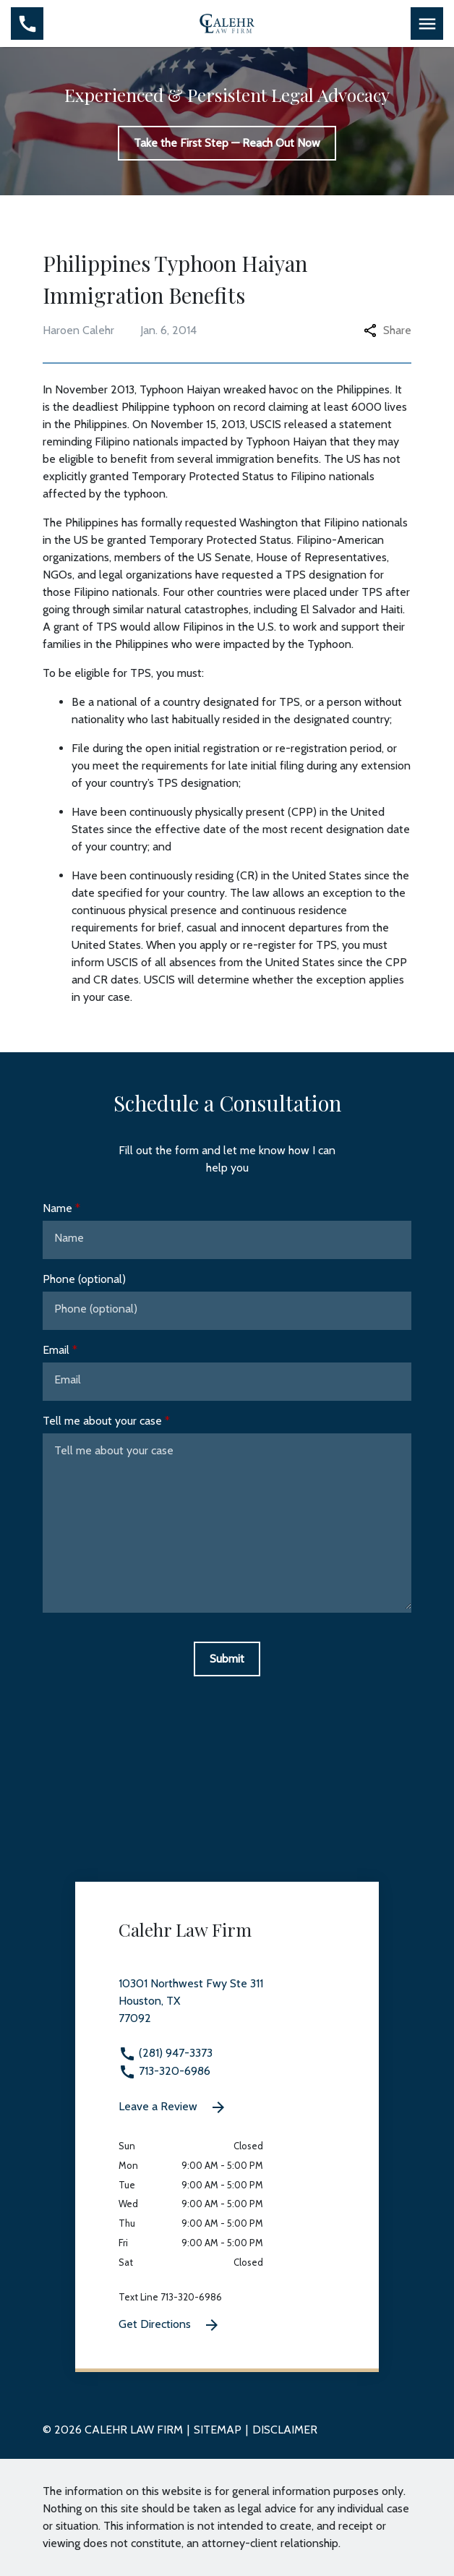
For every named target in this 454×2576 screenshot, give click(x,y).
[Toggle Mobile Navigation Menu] (427, 23)
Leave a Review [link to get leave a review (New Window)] (173, 2107)
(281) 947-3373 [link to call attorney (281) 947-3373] (166, 2053)
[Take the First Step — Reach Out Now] (227, 143)
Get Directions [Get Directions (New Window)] (169, 2325)
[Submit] (227, 1659)
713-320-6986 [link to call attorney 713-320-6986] (164, 2071)
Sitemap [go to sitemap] (217, 2429)
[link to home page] (227, 22)
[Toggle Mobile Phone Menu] (27, 23)
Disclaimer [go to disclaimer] (284, 2429)
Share (387, 330)
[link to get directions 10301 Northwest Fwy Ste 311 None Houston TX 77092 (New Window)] (227, 2009)
